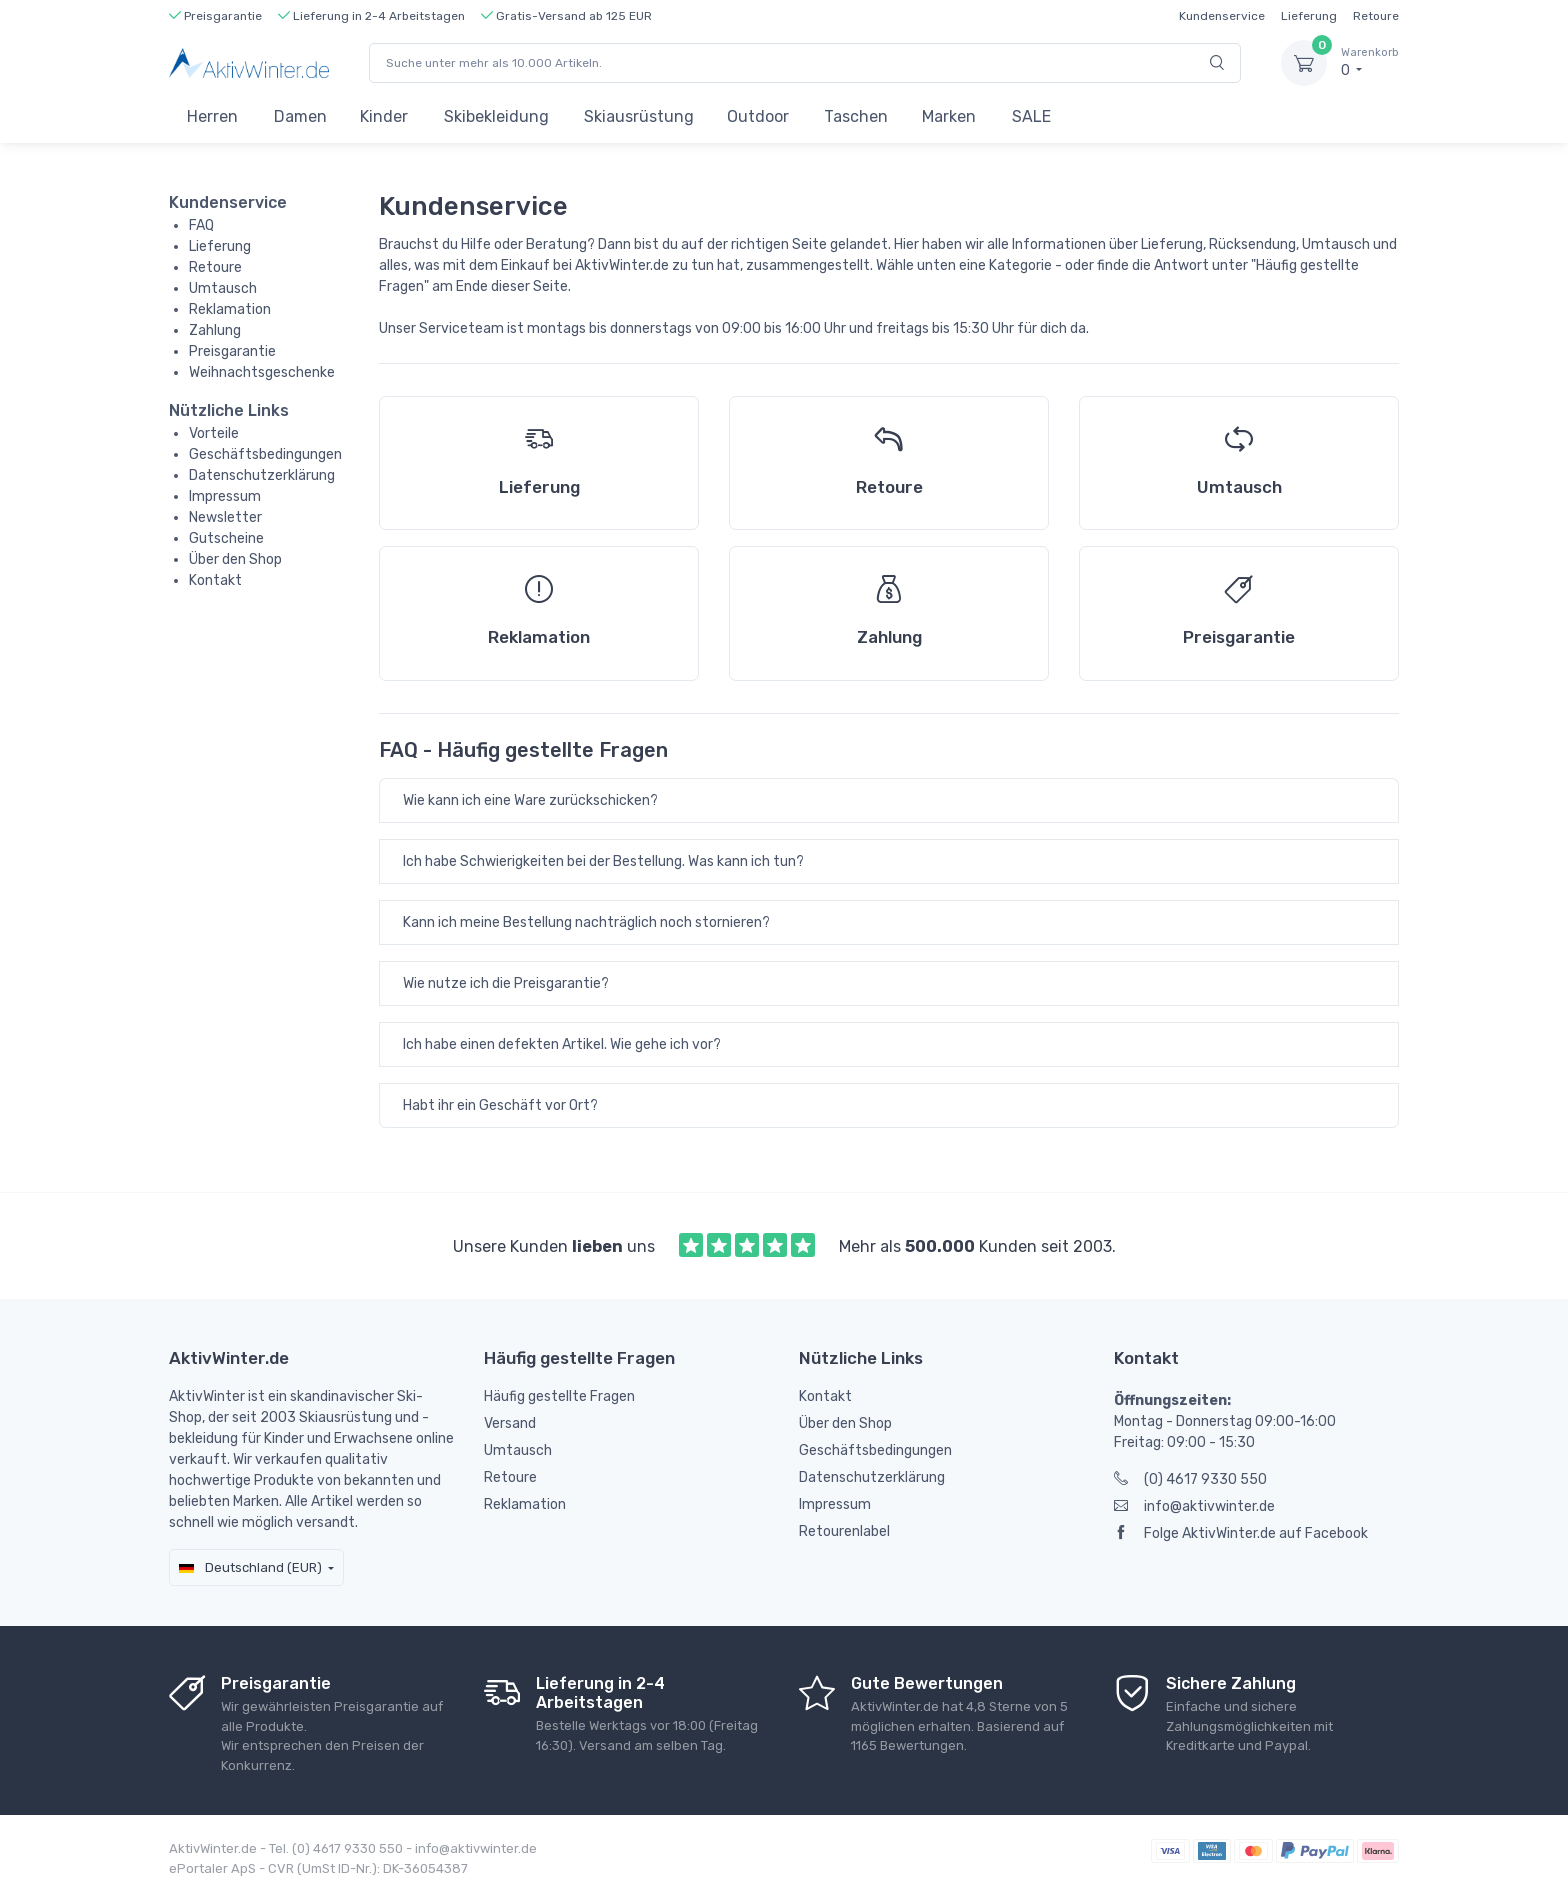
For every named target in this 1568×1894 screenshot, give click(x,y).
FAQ (201, 225)
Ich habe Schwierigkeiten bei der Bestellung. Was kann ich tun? (603, 861)
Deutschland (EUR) (250, 1567)
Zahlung (215, 330)
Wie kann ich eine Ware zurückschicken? (530, 800)
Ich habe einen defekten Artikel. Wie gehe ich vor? (562, 1044)
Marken (949, 116)
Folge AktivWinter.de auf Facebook (1241, 1533)
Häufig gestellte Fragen (559, 1396)
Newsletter (225, 517)
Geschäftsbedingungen (265, 454)
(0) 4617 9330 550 (1190, 1479)
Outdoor (758, 116)
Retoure (1376, 16)
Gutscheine (226, 538)
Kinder (384, 116)
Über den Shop (235, 559)
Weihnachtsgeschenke (262, 372)
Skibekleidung (496, 116)
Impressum (225, 496)
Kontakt (215, 580)
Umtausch (223, 288)
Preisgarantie (232, 351)
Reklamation (230, 309)
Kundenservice (1222, 16)
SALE (1031, 116)
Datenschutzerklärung (262, 475)
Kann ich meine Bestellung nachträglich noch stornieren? (586, 922)
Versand (510, 1423)
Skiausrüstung (639, 116)
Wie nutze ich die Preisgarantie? (506, 983)
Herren (212, 116)
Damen (300, 116)
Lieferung (1309, 16)
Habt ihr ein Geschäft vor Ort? (500, 1105)
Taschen (856, 116)
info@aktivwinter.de (1194, 1506)
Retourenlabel (844, 1531)
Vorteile (214, 433)
